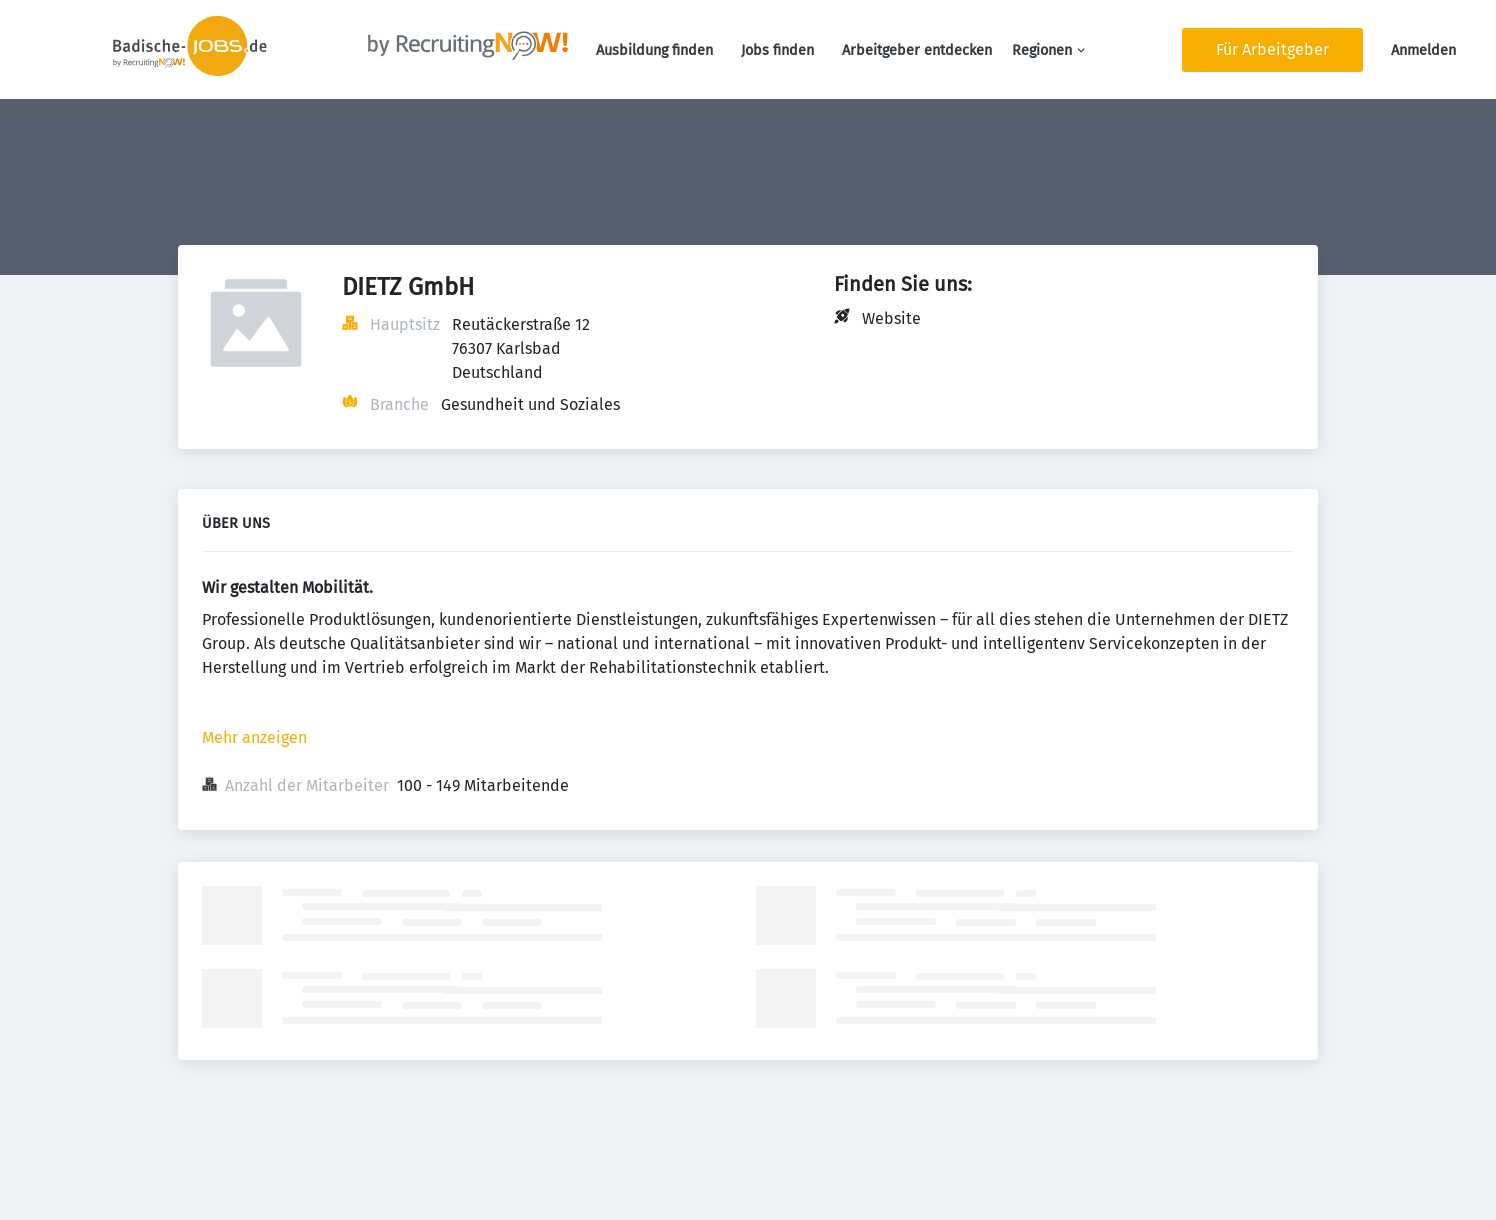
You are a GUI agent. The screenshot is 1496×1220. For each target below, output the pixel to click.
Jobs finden (777, 50)
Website (891, 318)
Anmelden (1423, 50)
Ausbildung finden (654, 50)
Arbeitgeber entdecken (917, 50)
